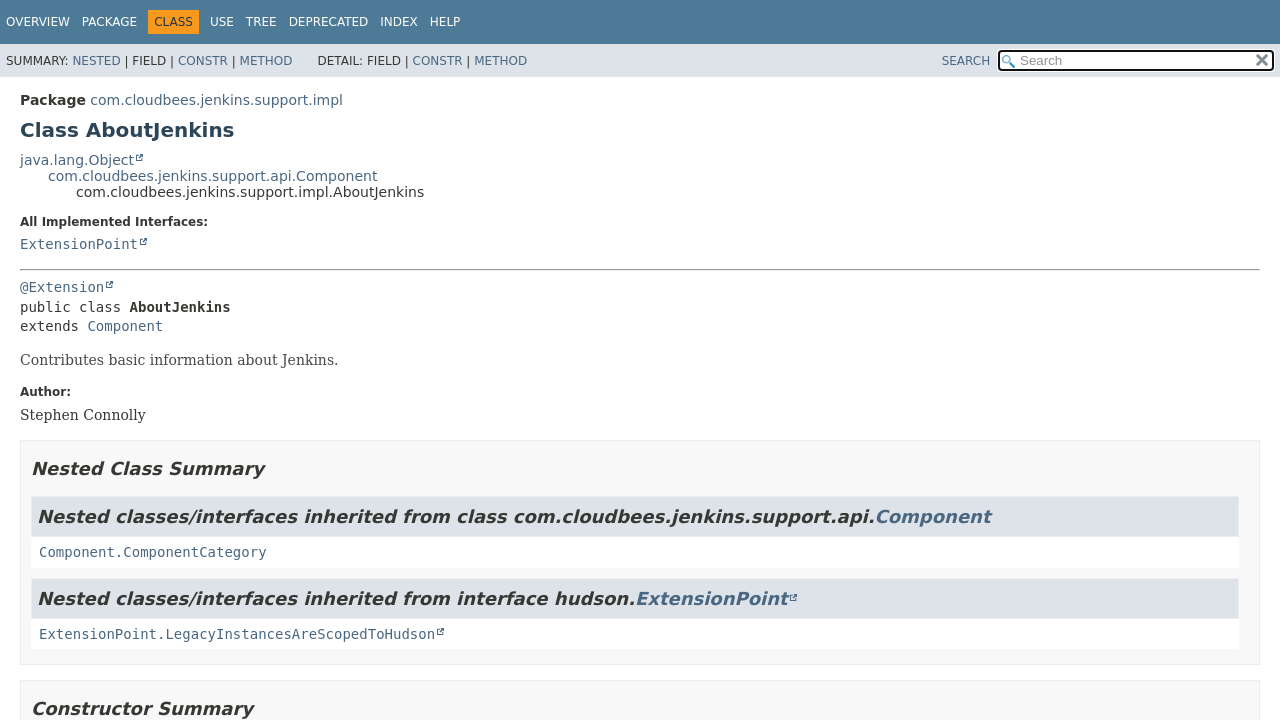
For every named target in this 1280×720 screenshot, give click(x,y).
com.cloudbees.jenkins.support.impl (216, 100)
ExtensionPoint (79, 244)
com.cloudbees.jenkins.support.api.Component (212, 176)
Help (445, 22)
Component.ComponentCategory (153, 552)
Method (266, 61)
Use (222, 22)
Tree (261, 22)
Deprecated (329, 22)
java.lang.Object (77, 160)
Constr (203, 61)
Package (109, 22)
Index (399, 22)
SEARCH (966, 61)
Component (125, 326)
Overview (38, 22)
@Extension (62, 287)
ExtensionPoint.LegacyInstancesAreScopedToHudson (237, 634)
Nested (96, 61)
